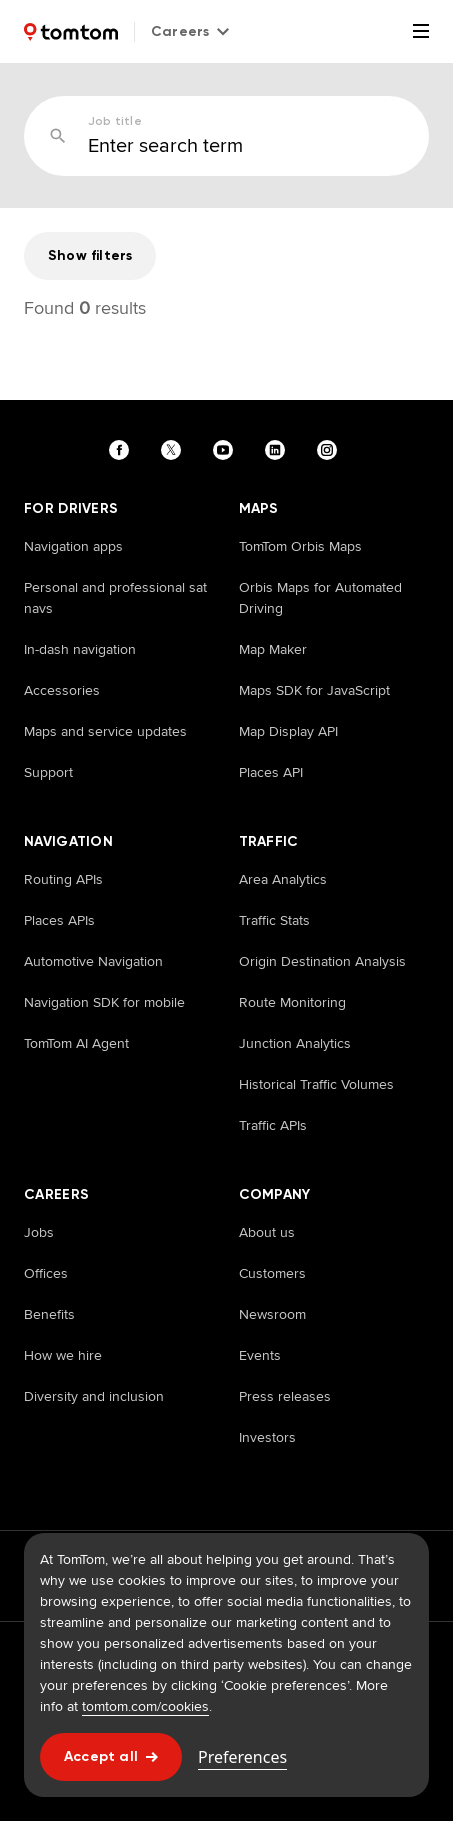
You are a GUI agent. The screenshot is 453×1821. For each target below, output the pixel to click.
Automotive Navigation (93, 961)
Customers (272, 1273)
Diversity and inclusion (94, 1396)
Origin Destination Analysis (322, 961)
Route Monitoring (292, 1002)
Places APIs (59, 920)
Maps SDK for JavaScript (314, 690)
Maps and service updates (105, 731)
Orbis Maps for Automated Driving (320, 597)
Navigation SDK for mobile (104, 1002)
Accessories (62, 690)
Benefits (49, 1314)
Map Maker (273, 649)
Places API (271, 772)
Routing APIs (63, 879)
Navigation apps (73, 546)
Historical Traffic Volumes (316, 1084)
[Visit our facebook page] (123, 450)
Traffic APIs (273, 1125)
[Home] (71, 32)
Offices (46, 1273)
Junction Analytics (295, 1043)
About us (267, 1232)
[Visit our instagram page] (331, 450)
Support (48, 772)
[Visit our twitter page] (175, 450)
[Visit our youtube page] (227, 450)
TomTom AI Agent (76, 1043)
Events (260, 1355)
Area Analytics (283, 879)
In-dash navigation (80, 649)
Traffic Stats (274, 920)
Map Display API (288, 731)
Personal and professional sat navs (115, 597)
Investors (267, 1437)
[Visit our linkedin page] (279, 450)
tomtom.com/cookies (145, 1706)
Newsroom (272, 1314)
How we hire (63, 1355)
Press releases (285, 1396)
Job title (115, 121)
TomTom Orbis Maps (300, 546)
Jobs (39, 1232)
